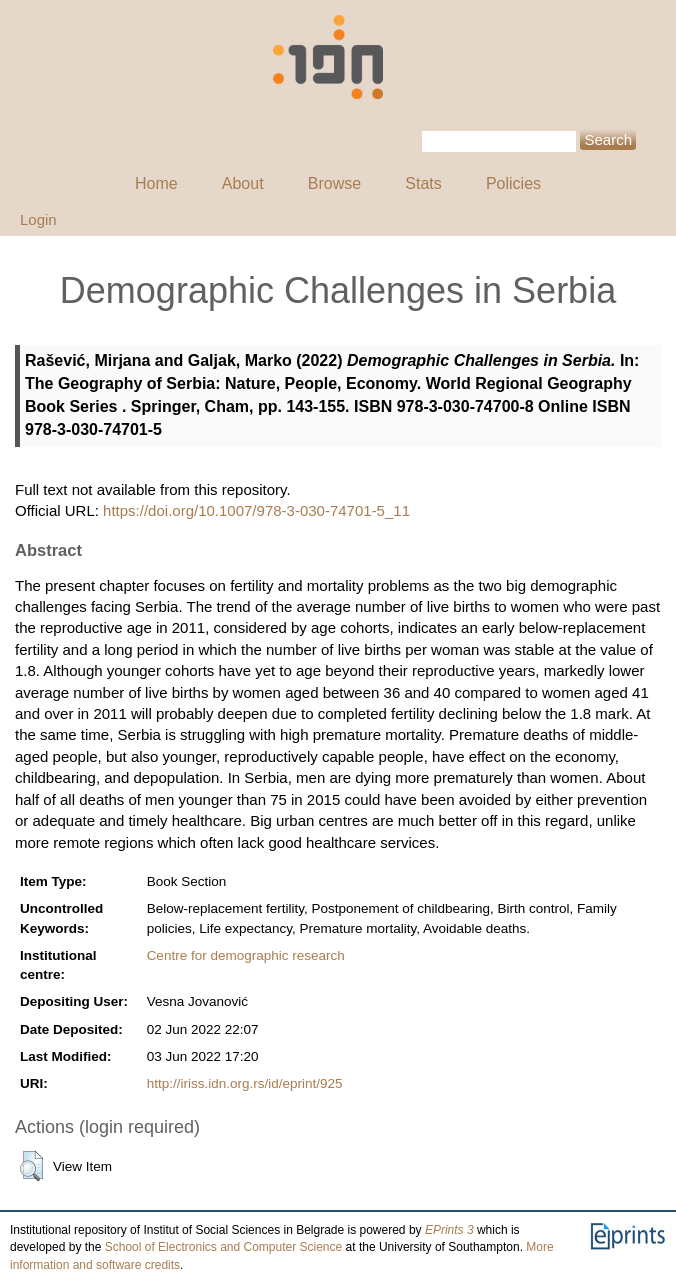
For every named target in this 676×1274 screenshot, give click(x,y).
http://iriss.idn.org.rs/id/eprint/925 (245, 1083)
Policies (513, 183)
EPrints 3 (449, 1230)
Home (156, 183)
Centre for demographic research (246, 955)
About (243, 183)
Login (38, 219)
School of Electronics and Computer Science (223, 1247)
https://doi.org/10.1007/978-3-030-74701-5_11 (256, 510)
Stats (423, 183)
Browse (334, 183)
